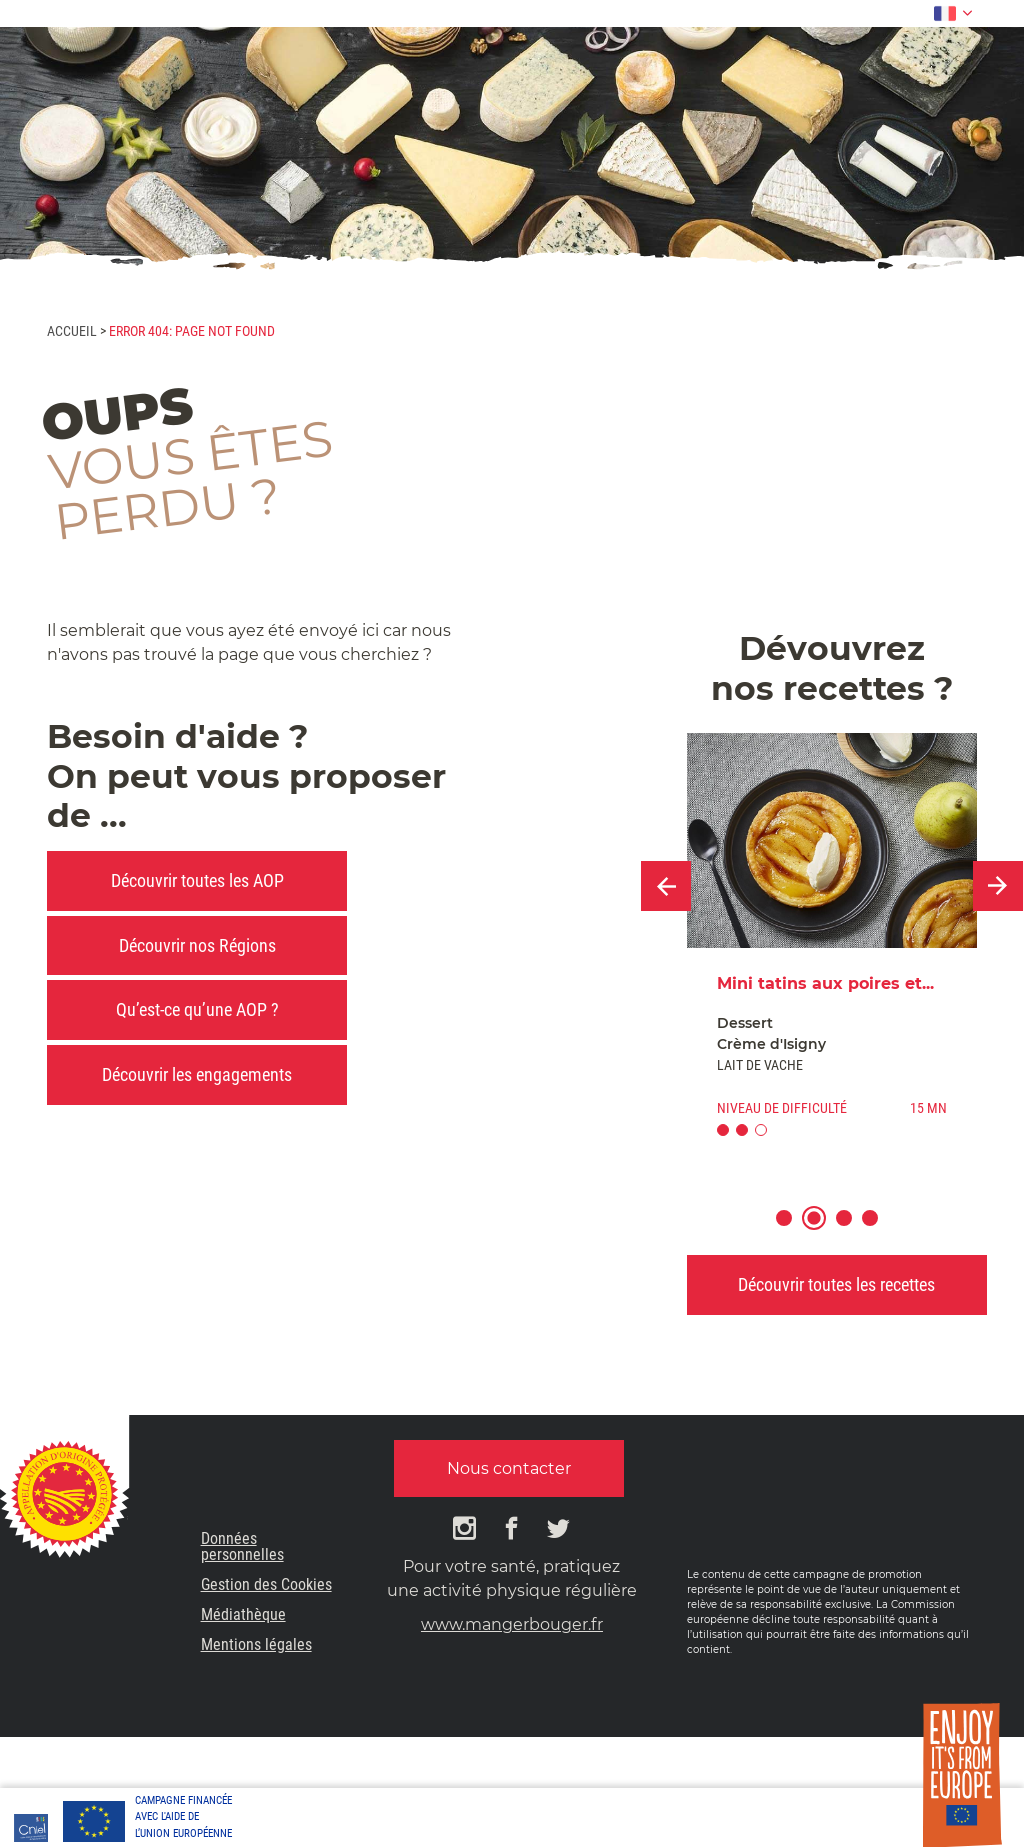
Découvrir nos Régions (197, 945)
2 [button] (823, 1230)
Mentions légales (256, 1644)
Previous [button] (666, 886)
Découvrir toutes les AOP (197, 880)
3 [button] (853, 1230)
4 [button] (879, 1230)
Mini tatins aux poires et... (825, 983)
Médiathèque (243, 1614)
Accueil (72, 331)
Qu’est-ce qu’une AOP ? (197, 1009)
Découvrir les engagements (197, 1074)
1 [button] (793, 1230)
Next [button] (998, 886)
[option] (832, 943)
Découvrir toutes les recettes (836, 1284)
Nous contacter (509, 1468)
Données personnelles (242, 1546)
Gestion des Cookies (266, 1584)
